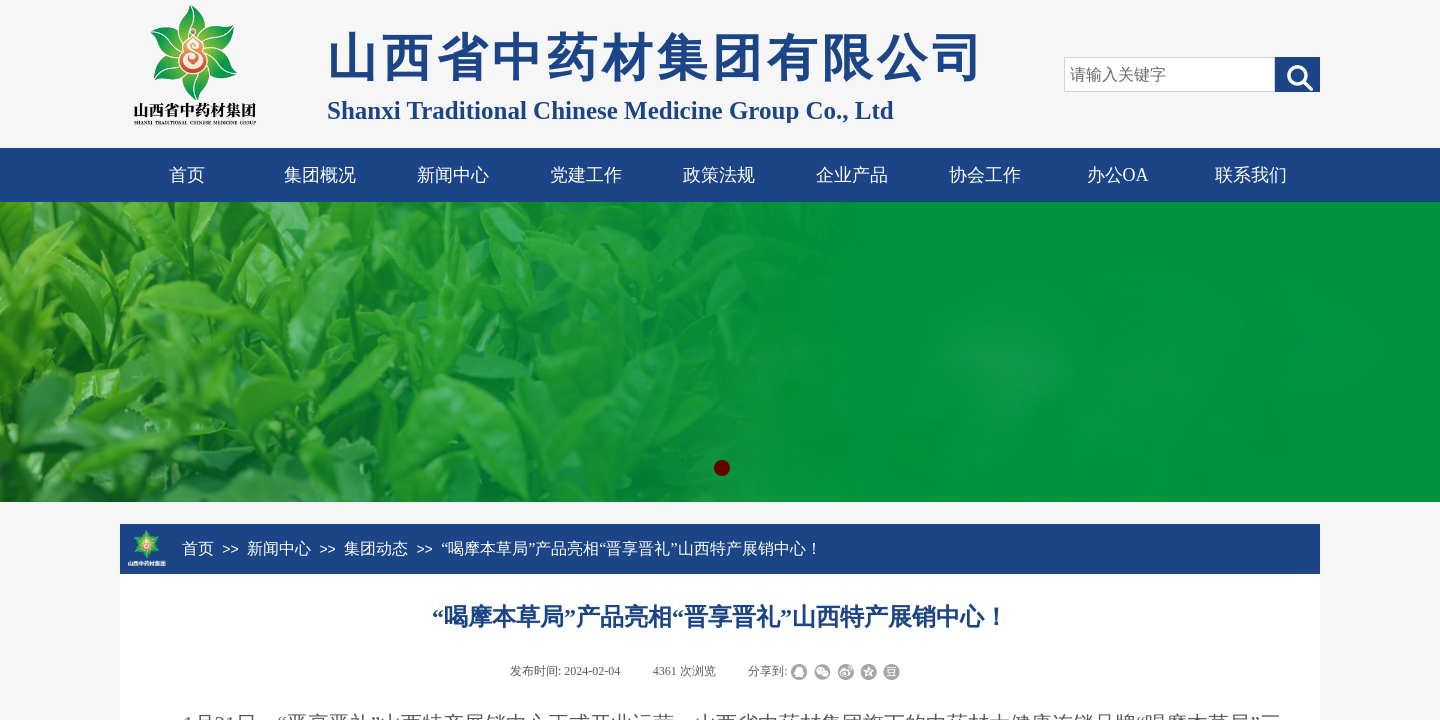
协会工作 (985, 175)
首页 (187, 175)
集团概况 (320, 175)
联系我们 (1251, 175)
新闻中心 (453, 175)
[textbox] (1169, 74)
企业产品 (852, 175)
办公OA (1118, 175)
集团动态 (376, 548)
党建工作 (586, 175)
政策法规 (719, 175)
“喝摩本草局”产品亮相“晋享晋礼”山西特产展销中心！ (631, 548)
